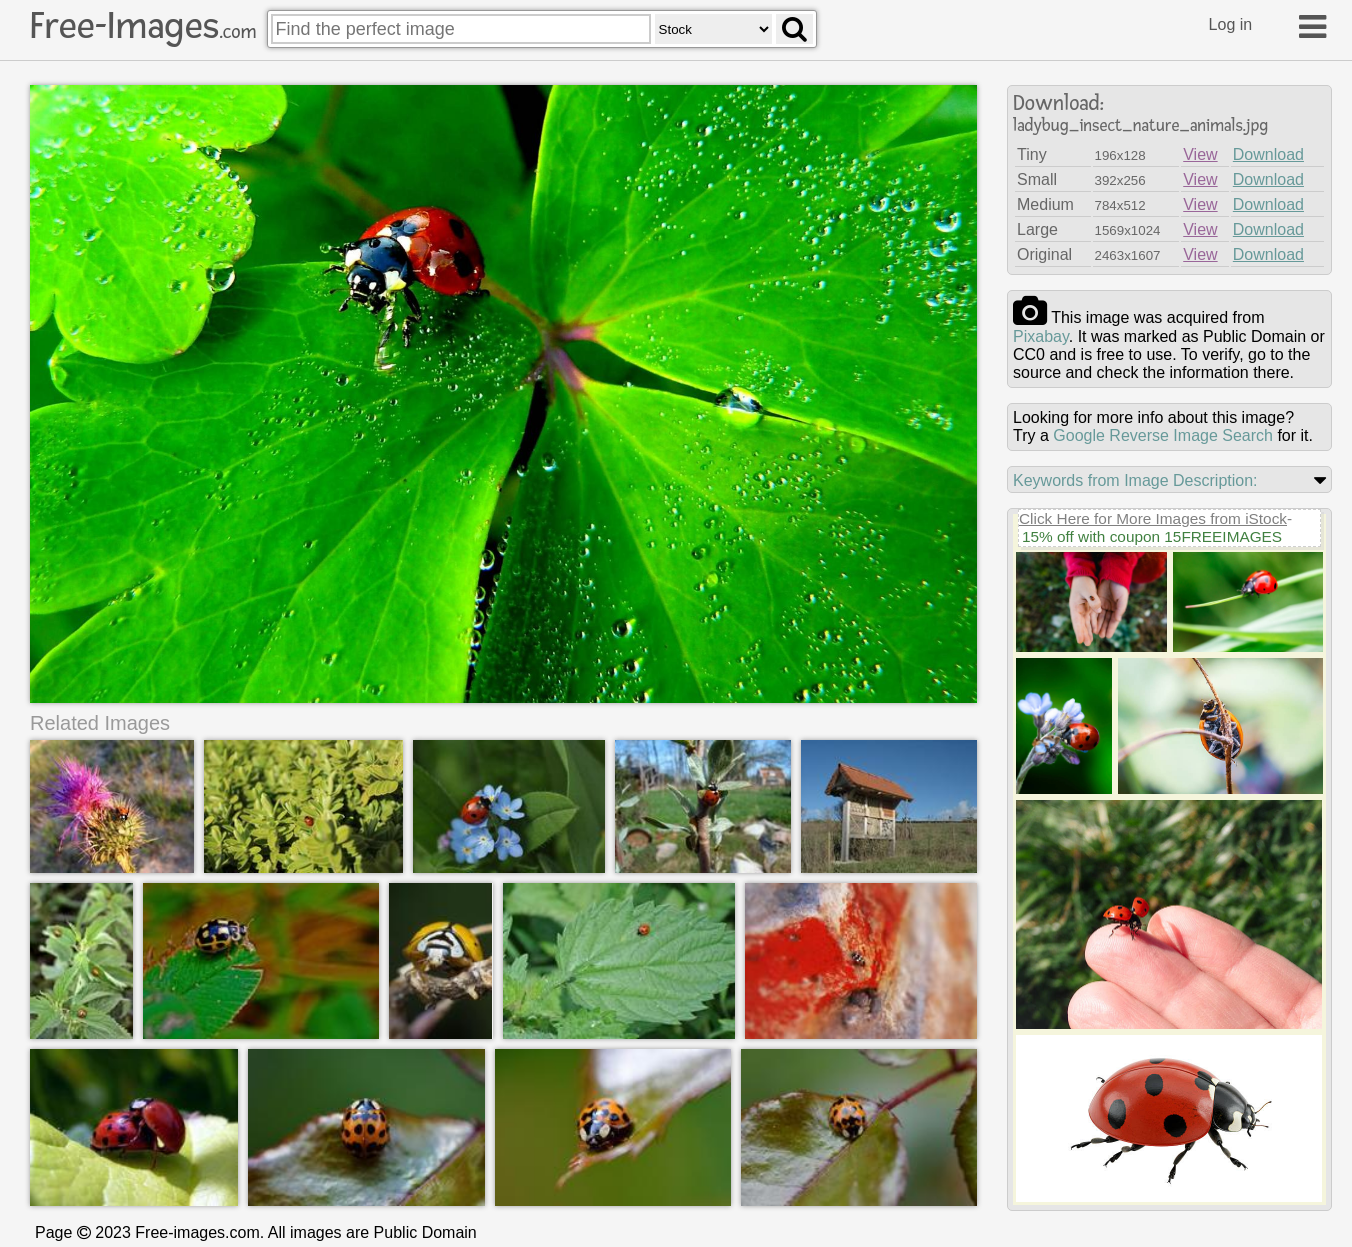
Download (1268, 154)
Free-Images (143, 26)
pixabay (1041, 336)
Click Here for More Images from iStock (1153, 518)
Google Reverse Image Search (1163, 435)
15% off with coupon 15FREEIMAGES (1152, 536)
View (1200, 154)
